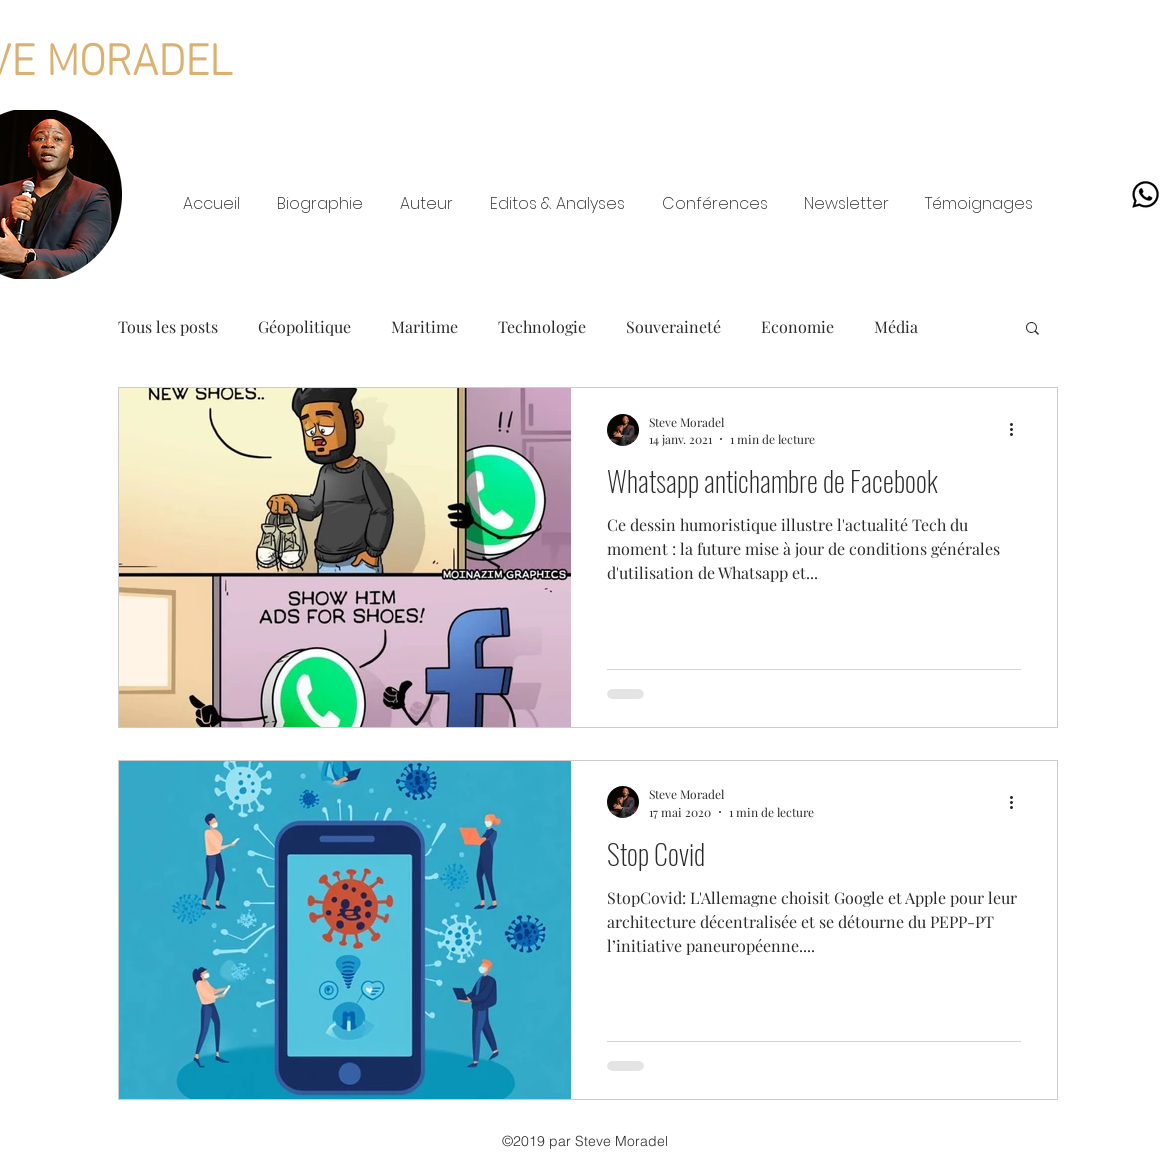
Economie (797, 326)
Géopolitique (304, 326)
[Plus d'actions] (1018, 430)
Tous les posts (168, 326)
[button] (1032, 329)
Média (896, 326)
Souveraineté (673, 326)
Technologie (542, 326)
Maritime (424, 326)
